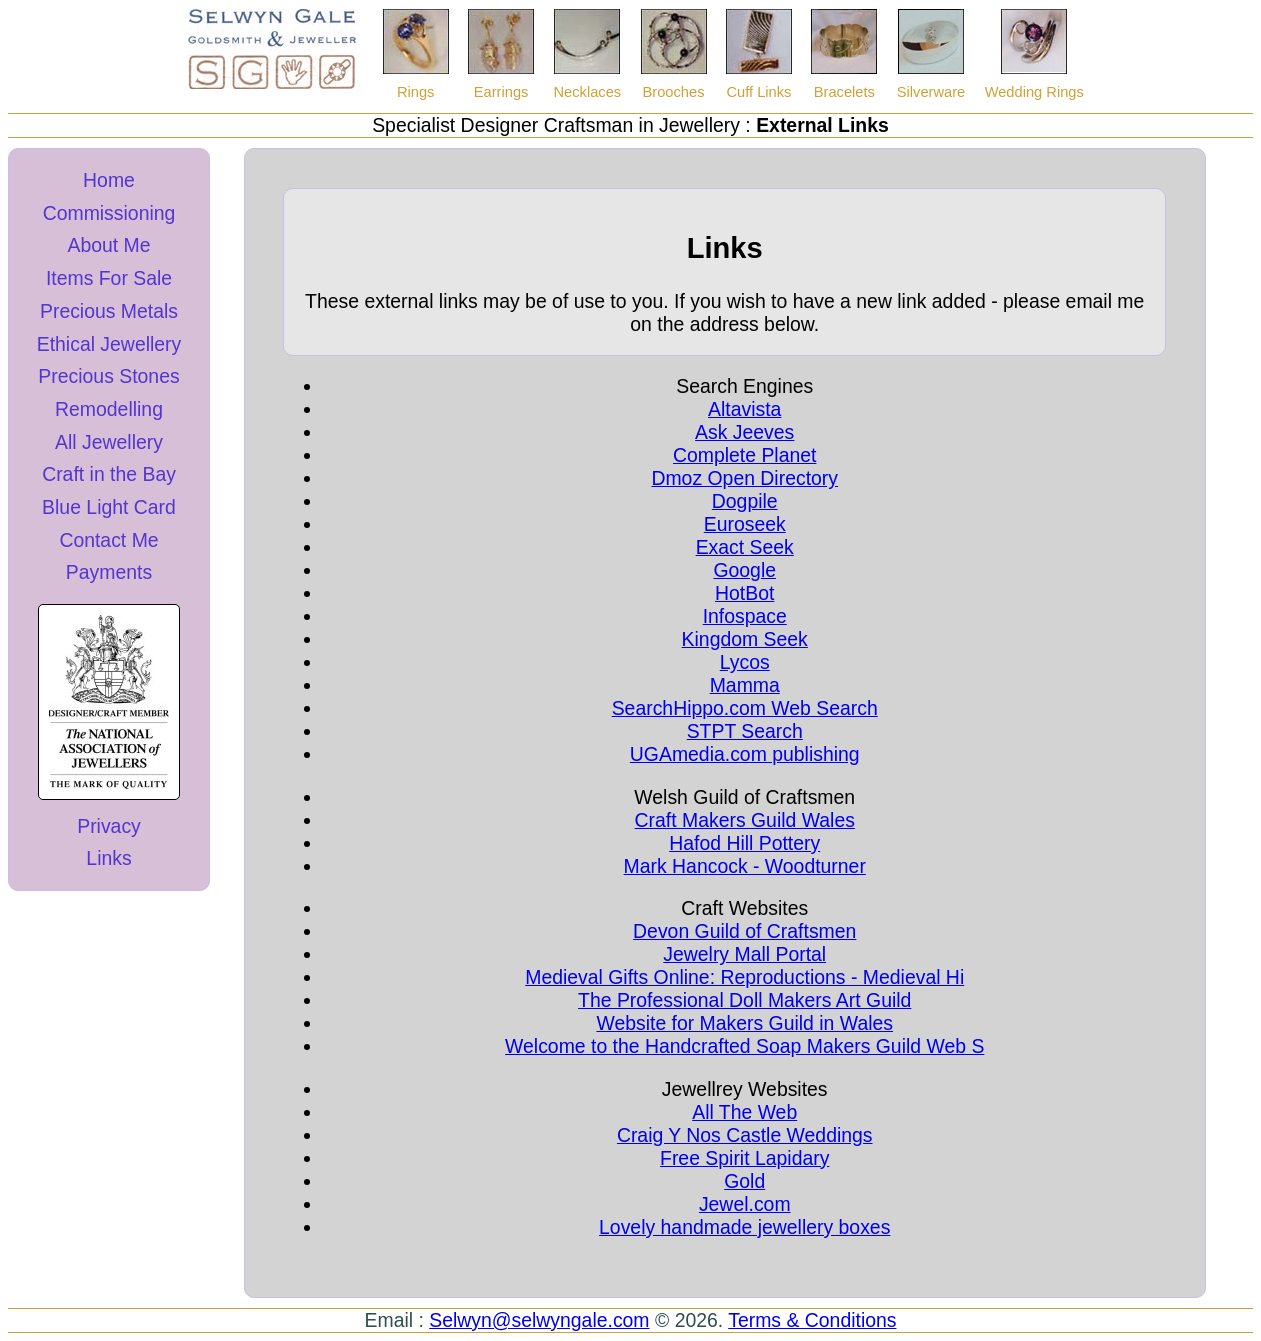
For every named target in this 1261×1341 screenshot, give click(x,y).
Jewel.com (745, 1204)
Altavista (744, 409)
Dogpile (745, 501)
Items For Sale (109, 278)
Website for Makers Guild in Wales (744, 1023)
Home (109, 180)
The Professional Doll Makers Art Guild (744, 1000)
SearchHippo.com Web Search (745, 708)
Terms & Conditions (812, 1320)
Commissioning (109, 213)
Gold (744, 1181)
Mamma (745, 685)
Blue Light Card (109, 507)
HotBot (744, 593)
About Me (108, 245)
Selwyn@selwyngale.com (539, 1320)
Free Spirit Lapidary (744, 1158)
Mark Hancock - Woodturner (745, 866)
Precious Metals (109, 311)
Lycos (745, 662)
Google (744, 570)
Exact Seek (745, 547)
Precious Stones (108, 376)
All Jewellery (109, 442)
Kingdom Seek (745, 639)
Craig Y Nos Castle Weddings (745, 1135)
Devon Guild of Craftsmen (744, 931)
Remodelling (109, 409)
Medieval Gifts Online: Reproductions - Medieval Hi (744, 977)
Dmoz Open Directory (744, 478)
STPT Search (745, 731)
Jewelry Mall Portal (744, 954)
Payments (109, 572)
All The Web (744, 1112)
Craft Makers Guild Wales (745, 820)
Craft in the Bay (109, 474)
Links (108, 858)
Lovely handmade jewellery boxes (744, 1227)
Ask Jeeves (744, 432)
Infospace (745, 616)
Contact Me (108, 540)
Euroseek (745, 524)
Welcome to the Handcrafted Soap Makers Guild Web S (744, 1046)
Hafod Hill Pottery (744, 843)
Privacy (109, 826)
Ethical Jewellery (109, 344)
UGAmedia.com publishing (745, 754)
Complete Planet (744, 455)
